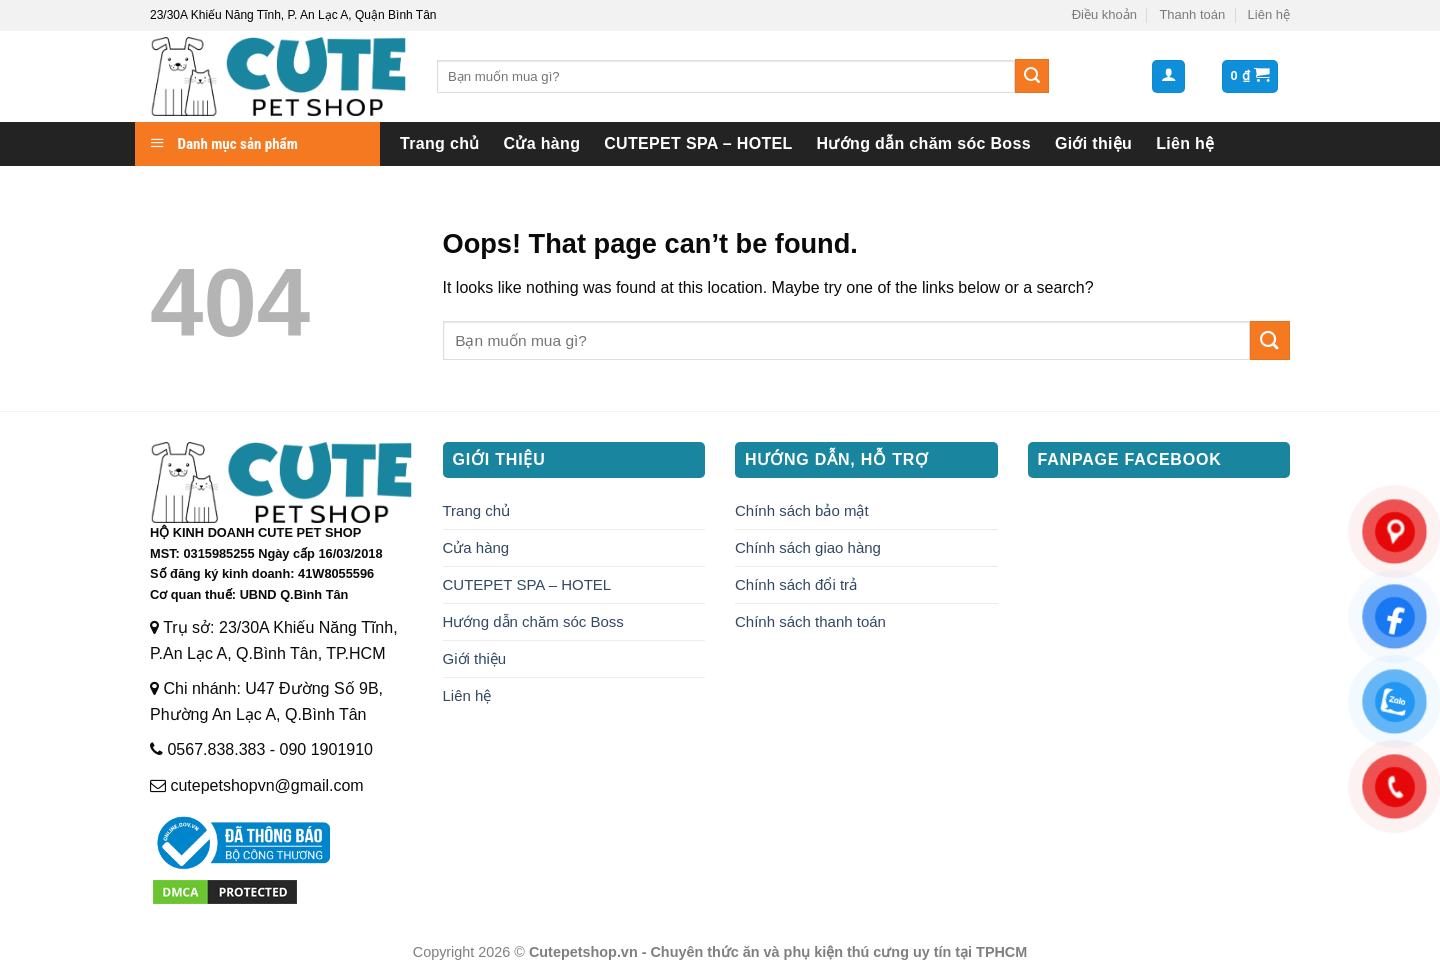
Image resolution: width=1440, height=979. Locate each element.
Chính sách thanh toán (810, 621)
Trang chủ (440, 143)
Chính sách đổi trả (796, 584)
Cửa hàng (542, 143)
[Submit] (1032, 76)
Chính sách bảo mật (802, 510)
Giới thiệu (1093, 143)
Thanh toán (1192, 14)
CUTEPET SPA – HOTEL (698, 143)
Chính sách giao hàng (808, 547)
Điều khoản (1104, 14)
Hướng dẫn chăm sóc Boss (924, 143)
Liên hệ (1269, 14)
